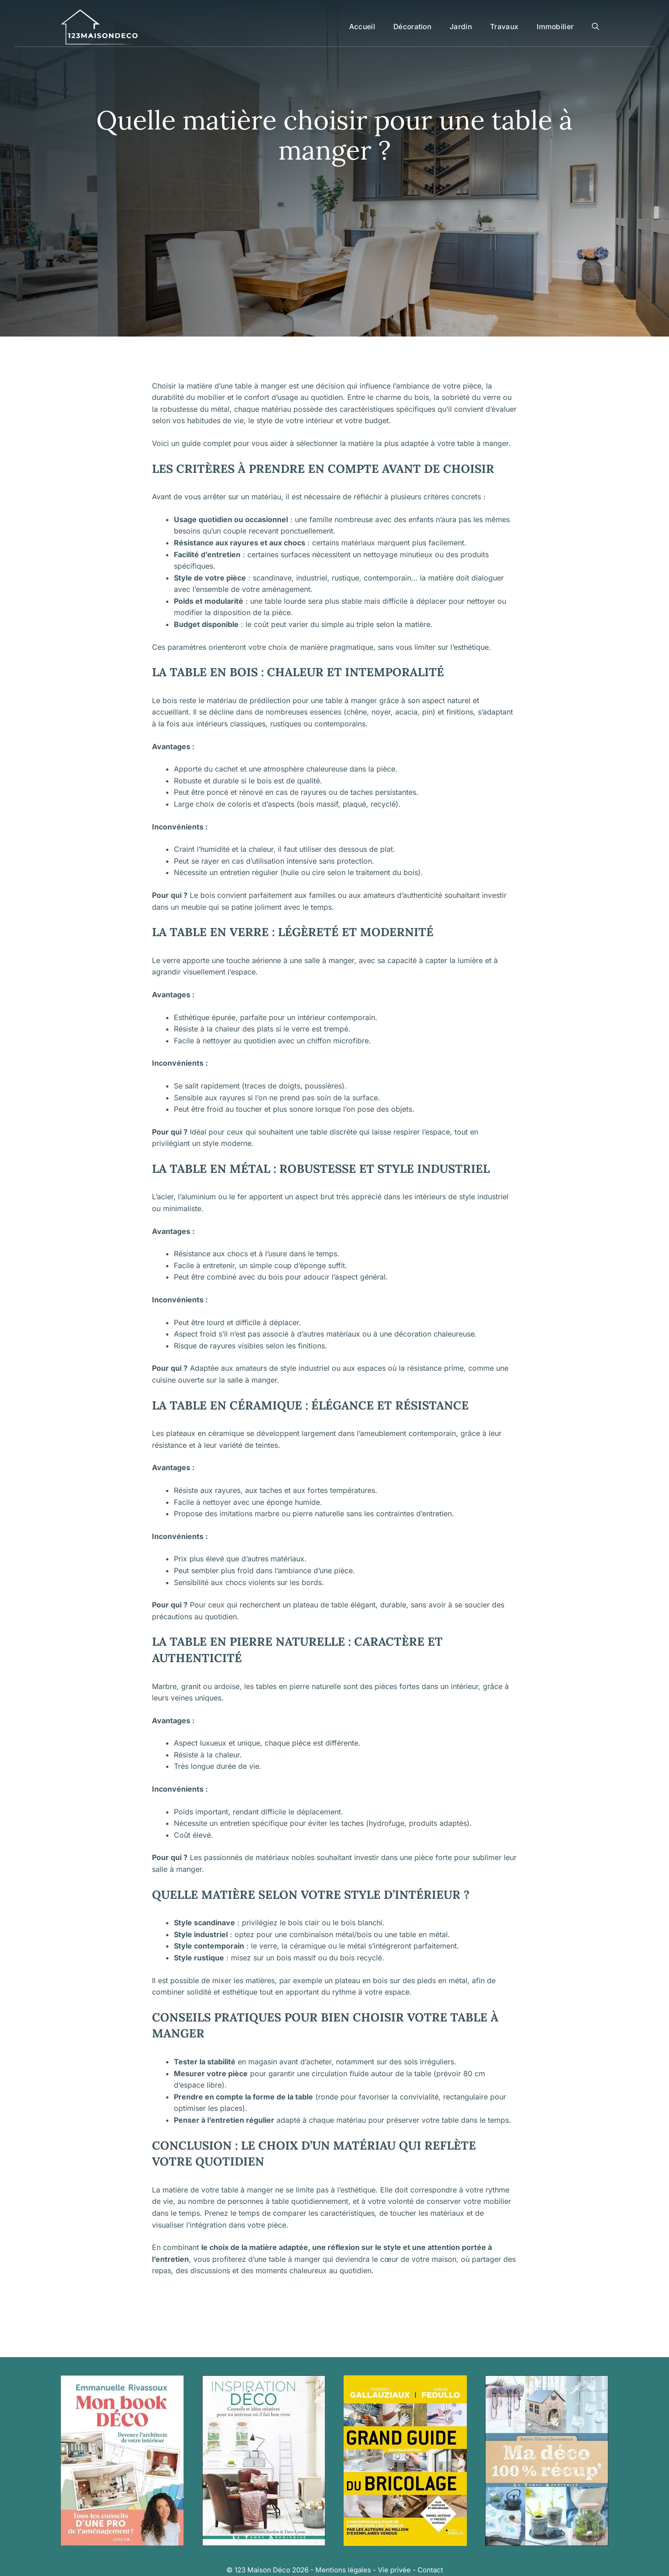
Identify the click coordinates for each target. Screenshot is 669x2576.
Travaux (504, 26)
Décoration (412, 26)
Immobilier (555, 26)
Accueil (362, 26)
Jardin (460, 26)
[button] (595, 27)
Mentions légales (343, 2570)
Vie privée (394, 2570)
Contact (430, 2570)
